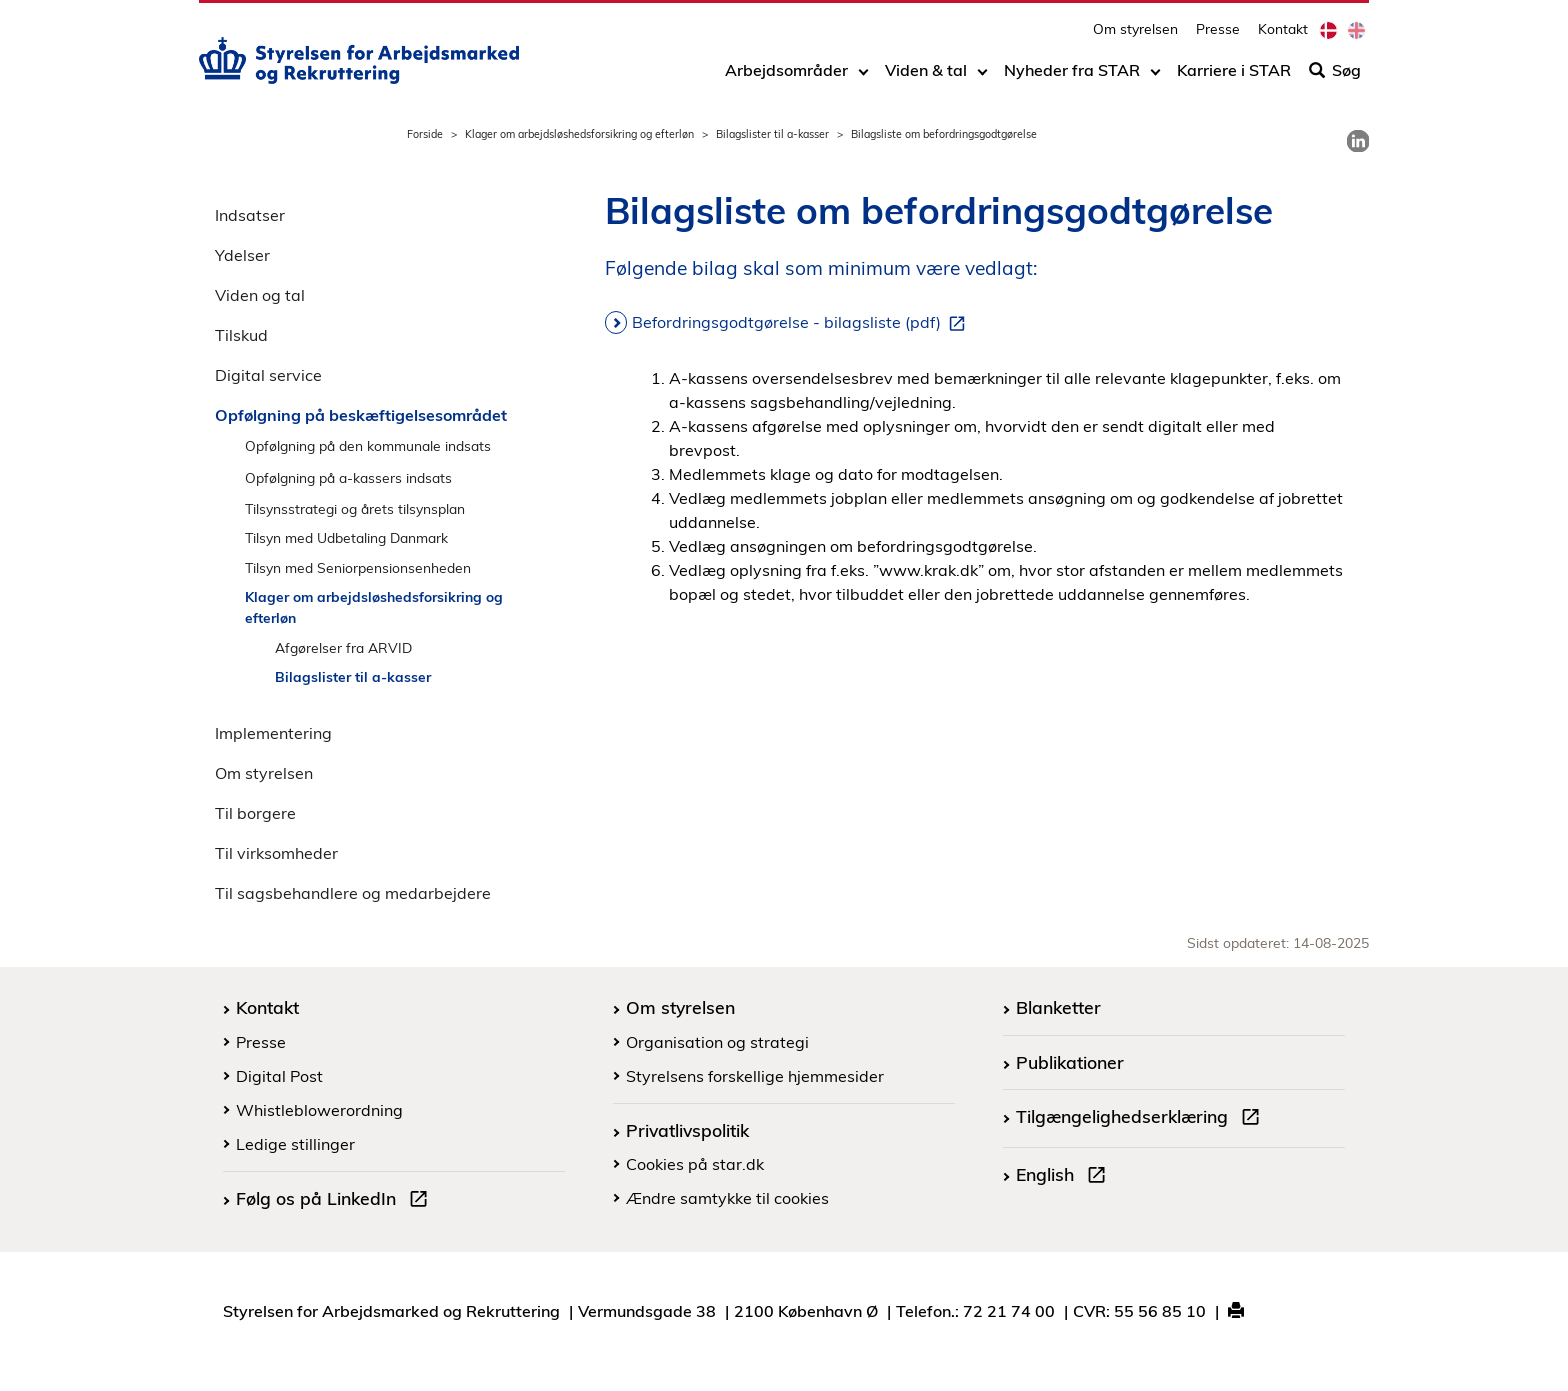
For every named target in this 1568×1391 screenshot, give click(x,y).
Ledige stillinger (295, 1144)
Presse (1218, 35)
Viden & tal (926, 77)
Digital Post (279, 1076)
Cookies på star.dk (695, 1164)
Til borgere (255, 813)
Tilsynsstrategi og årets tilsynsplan (355, 508)
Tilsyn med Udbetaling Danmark (346, 537)
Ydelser (242, 255)
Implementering (273, 733)
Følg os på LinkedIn (336, 1201)
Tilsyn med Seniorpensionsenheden (358, 567)
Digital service (268, 375)
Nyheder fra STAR (1072, 77)
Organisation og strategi (717, 1042)
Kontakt (1283, 35)
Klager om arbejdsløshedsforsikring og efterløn (579, 134)
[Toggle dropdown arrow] (863, 77)
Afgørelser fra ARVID (343, 647)
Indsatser (250, 215)
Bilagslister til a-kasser (772, 134)
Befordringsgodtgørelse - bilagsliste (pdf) (802, 323)
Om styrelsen (1135, 35)
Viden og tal (260, 295)
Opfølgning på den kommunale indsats (368, 445)
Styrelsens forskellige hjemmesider (755, 1076)
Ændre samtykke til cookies (727, 1198)
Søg (1335, 77)
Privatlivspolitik (687, 1130)
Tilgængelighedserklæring (1142, 1119)
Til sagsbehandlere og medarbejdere (353, 893)
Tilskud (241, 335)
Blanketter (1058, 1007)
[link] (1358, 141)
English (1065, 1177)
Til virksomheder (276, 853)
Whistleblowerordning (319, 1110)
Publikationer (1070, 1062)
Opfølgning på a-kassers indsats (348, 477)
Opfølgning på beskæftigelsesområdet (361, 415)
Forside (425, 134)
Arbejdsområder (786, 77)
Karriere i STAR (1234, 77)
